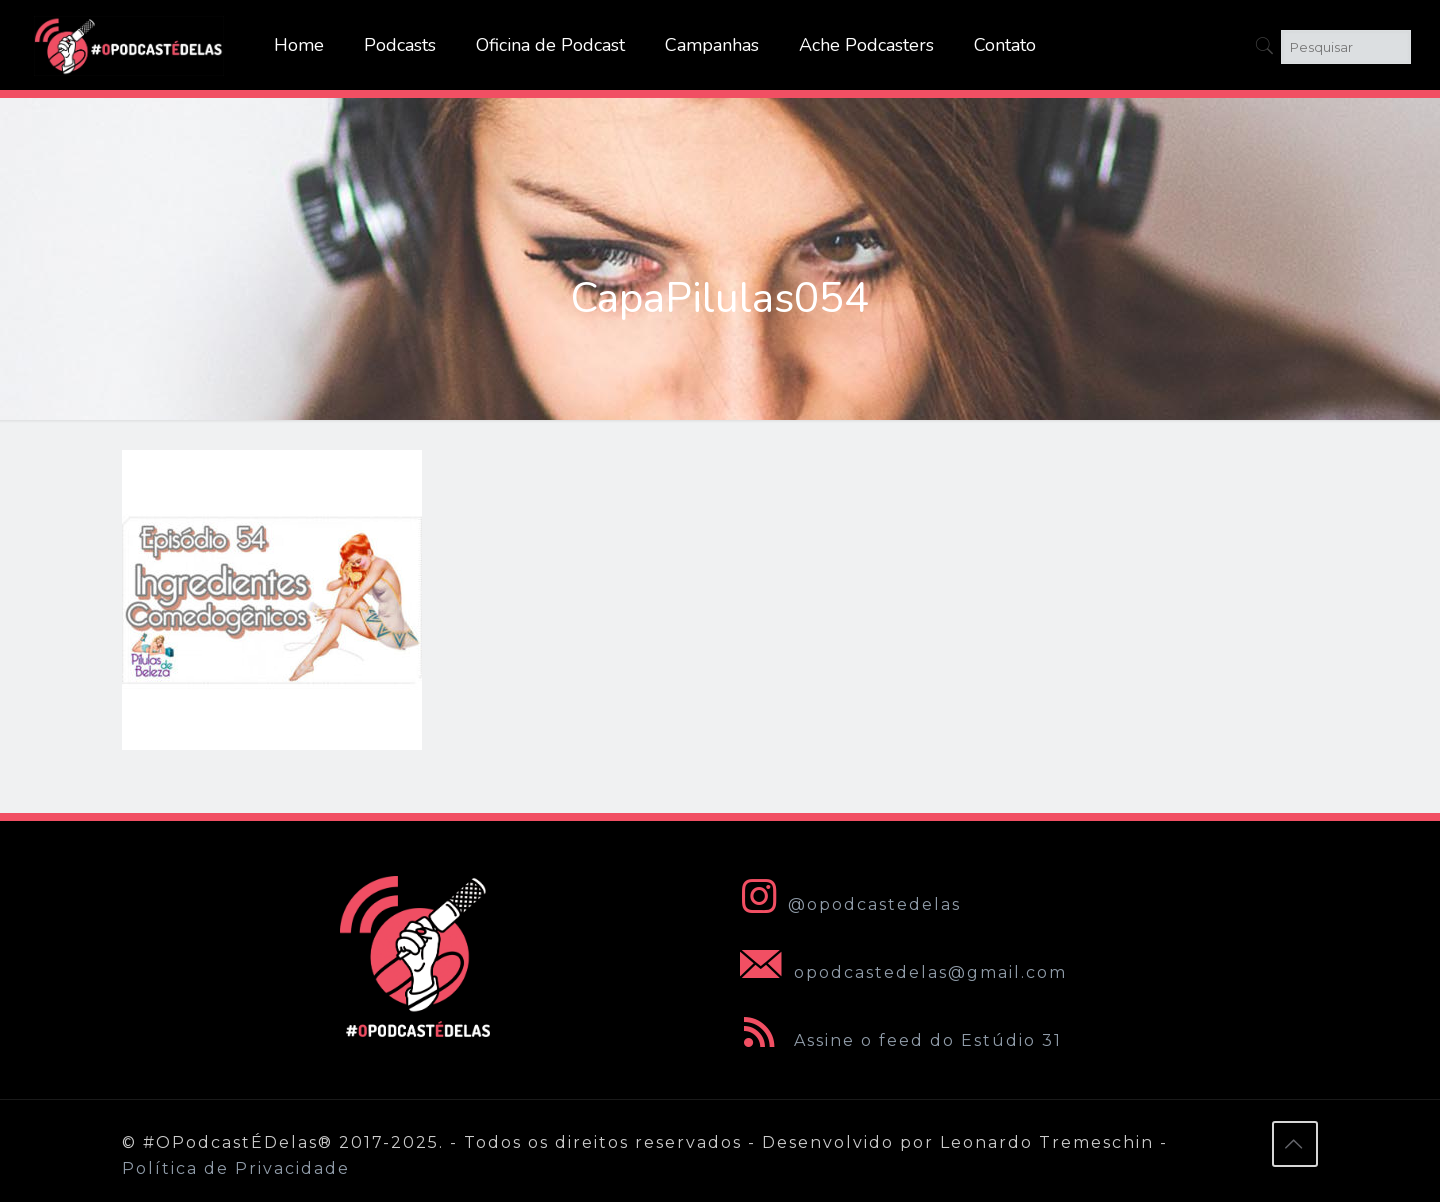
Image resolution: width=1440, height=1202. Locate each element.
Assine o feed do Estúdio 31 (897, 1040)
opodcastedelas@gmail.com (899, 972)
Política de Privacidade (236, 1168)
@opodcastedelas (846, 904)
